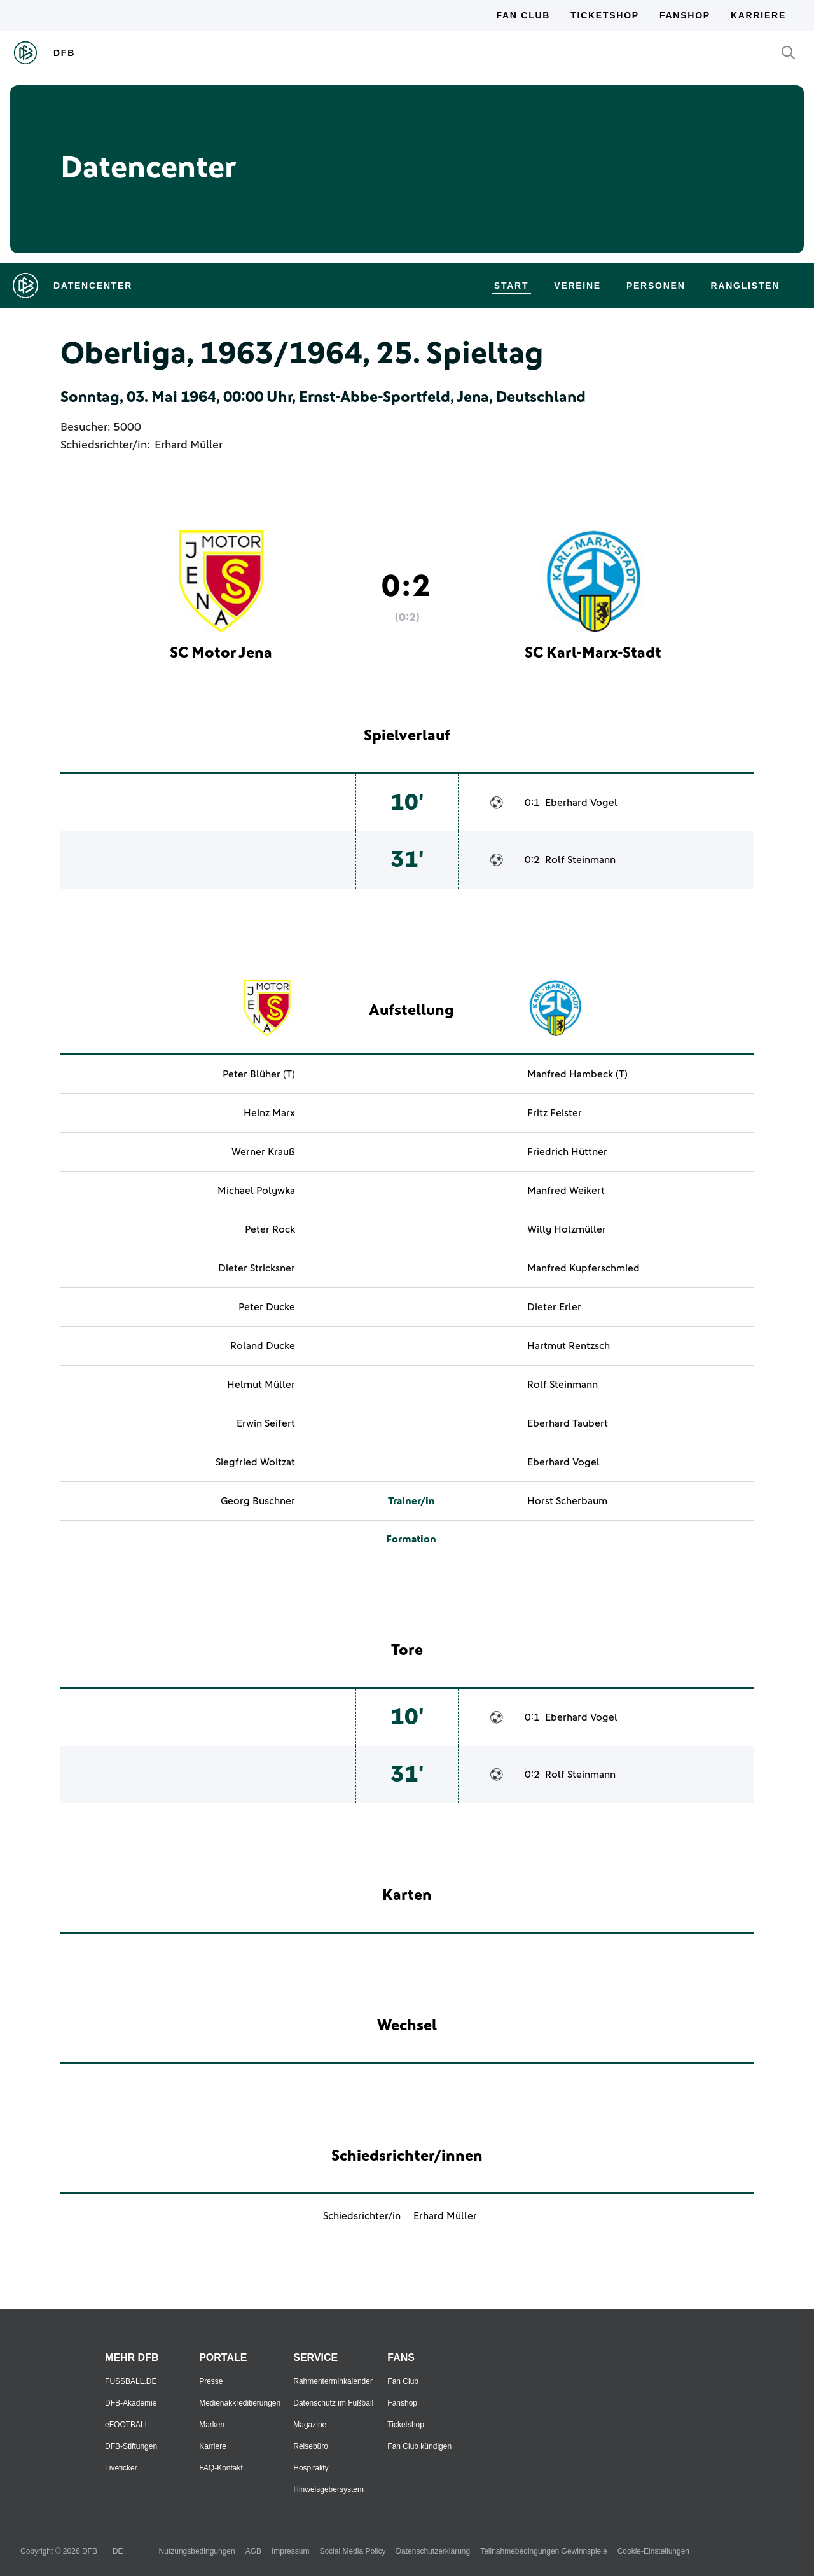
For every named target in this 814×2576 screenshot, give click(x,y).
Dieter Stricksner (256, 1268)
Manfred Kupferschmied (583, 1268)
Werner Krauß (263, 1152)
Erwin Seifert (266, 1423)
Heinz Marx (269, 1113)
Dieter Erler (554, 1307)
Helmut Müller (261, 1385)
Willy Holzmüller (566, 1229)
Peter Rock (270, 1229)
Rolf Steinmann (580, 860)
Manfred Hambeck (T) (577, 1074)
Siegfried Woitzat (255, 1462)
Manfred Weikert (566, 1191)
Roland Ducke (262, 1346)
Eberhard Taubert (567, 1423)
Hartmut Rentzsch (568, 1346)
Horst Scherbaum (567, 1501)
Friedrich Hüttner (567, 1152)
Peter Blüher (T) (259, 1074)
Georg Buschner (258, 1501)
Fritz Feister (554, 1113)
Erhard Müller (189, 445)
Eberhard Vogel (581, 803)
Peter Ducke (266, 1307)
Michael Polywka (256, 1191)
